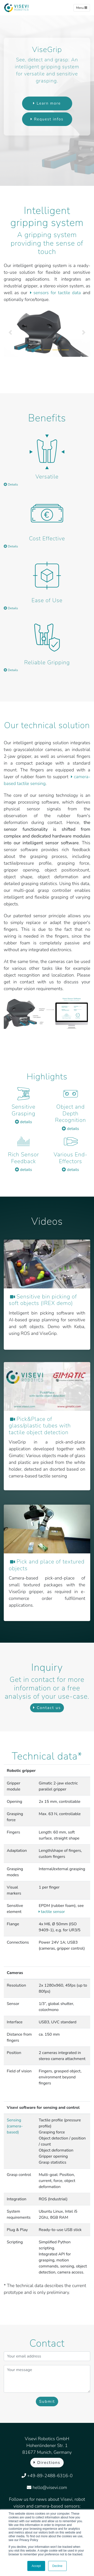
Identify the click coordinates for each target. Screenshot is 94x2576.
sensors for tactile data (57, 293)
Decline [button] (57, 2566)
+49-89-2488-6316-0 (49, 2476)
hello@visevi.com (50, 2487)
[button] (10, 332)
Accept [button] (36, 2566)
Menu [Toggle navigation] (81, 8)
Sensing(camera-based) (15, 2126)
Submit (47, 2401)
